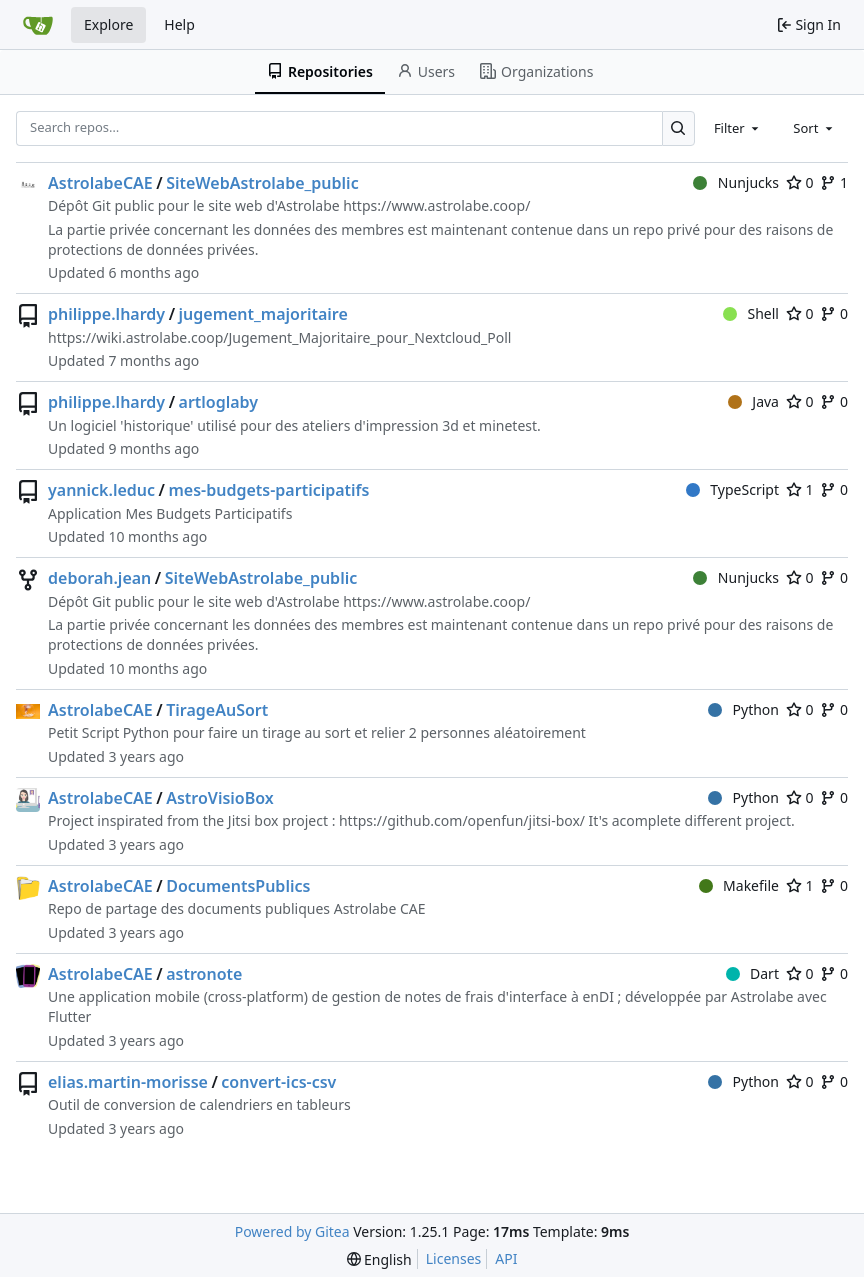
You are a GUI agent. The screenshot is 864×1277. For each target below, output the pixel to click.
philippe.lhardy (106, 314)
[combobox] (738, 128)
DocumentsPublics (238, 886)
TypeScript (732, 489)
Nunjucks (736, 182)
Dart (752, 973)
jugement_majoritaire (263, 314)
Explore (108, 24)
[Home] (38, 25)
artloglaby (219, 402)
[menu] (379, 1259)
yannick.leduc (101, 490)
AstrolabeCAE (100, 183)
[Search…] (678, 128)
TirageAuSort (217, 710)
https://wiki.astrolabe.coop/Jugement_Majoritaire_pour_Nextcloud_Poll (279, 337)
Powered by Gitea (292, 1231)
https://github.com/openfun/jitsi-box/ (462, 820)
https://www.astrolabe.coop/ (436, 205)
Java (753, 401)
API (506, 1258)
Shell (751, 313)
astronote (204, 974)
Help (179, 24)
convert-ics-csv (278, 1082)
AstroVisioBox (220, 798)
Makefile (739, 885)
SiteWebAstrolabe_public (262, 183)
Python (743, 709)
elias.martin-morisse (128, 1082)
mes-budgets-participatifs (268, 490)
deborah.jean (99, 578)
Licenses (454, 1258)
